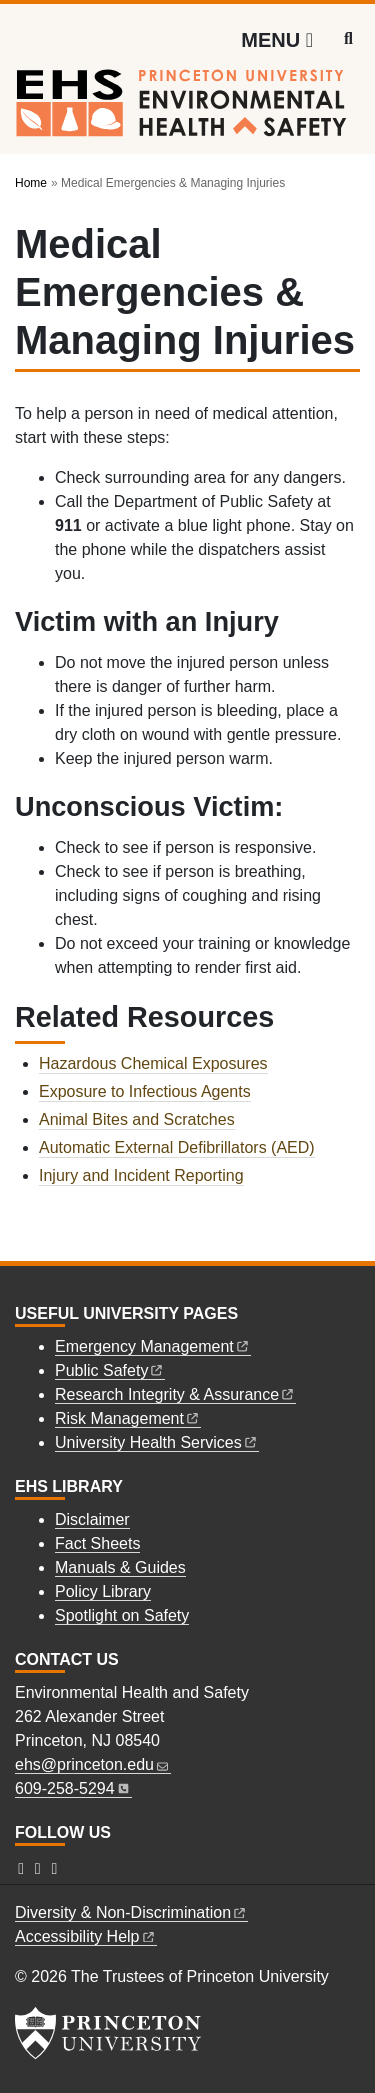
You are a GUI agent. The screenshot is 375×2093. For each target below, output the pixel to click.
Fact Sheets (97, 1543)
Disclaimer (92, 1519)
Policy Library (103, 1591)
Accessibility (86, 1936)
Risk (128, 1418)
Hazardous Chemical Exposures (153, 1063)
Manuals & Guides (120, 1567)
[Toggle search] (348, 39)
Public (110, 1370)
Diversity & (131, 1912)
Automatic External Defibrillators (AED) (177, 1147)
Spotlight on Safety (122, 1615)
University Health (157, 1442)
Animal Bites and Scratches (137, 1119)
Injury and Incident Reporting (141, 1175)
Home (31, 183)
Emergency (153, 1346)
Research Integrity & (175, 1394)
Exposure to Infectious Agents (145, 1091)
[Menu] (277, 40)
